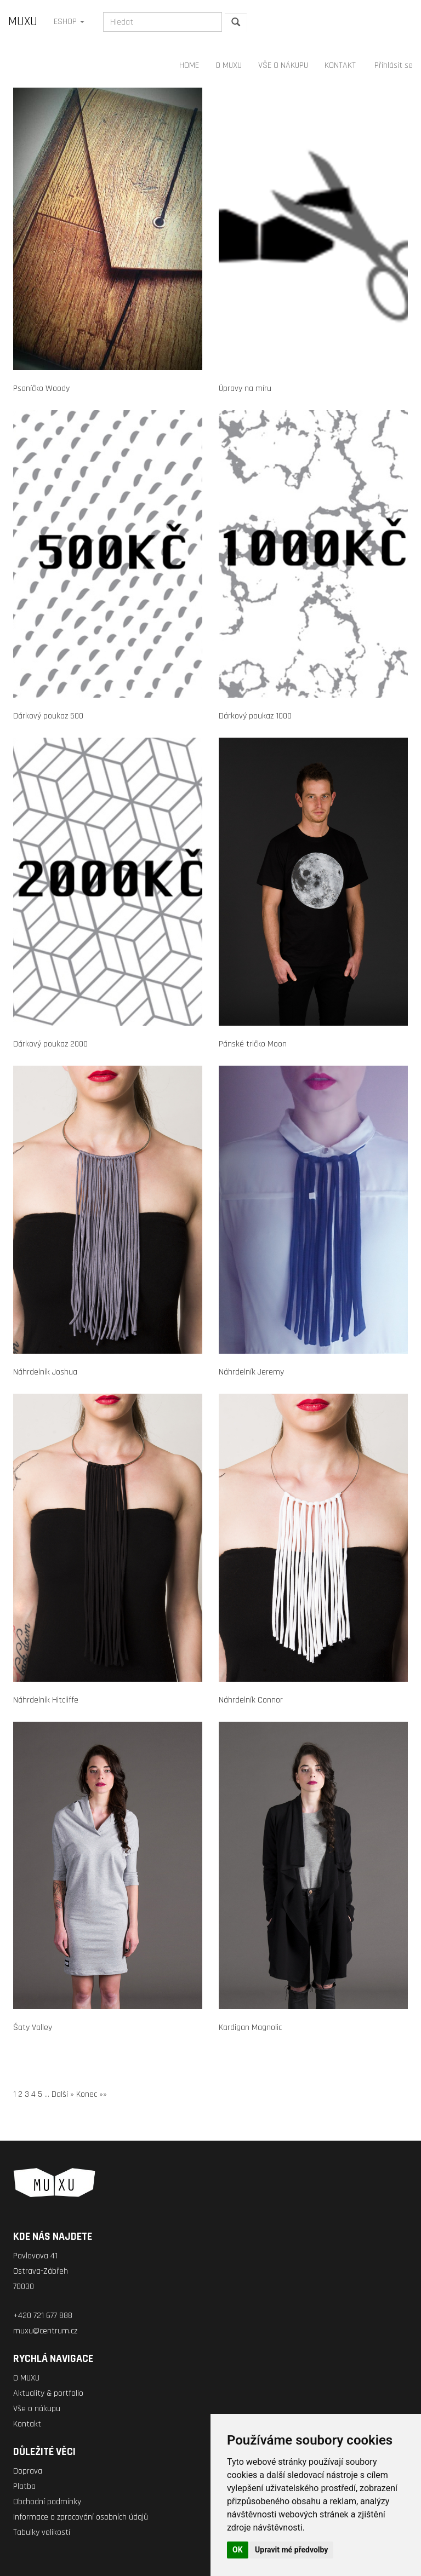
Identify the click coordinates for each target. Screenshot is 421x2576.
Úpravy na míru (245, 388)
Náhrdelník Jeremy (251, 1372)
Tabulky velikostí (41, 2532)
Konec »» (91, 2094)
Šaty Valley (32, 2027)
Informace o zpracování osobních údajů (80, 2517)
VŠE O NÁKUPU (283, 65)
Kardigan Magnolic (250, 2027)
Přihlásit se (393, 65)
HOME (189, 65)
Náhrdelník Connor (251, 1700)
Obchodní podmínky (47, 2502)
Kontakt (27, 2424)
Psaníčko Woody (41, 388)
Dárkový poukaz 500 (48, 716)
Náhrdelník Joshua (45, 1372)
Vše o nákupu (36, 2408)
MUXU (22, 22)
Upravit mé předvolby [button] (291, 2549)
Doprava (27, 2471)
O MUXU (228, 65)
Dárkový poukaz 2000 (50, 1044)
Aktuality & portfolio (48, 2393)
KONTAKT (340, 65)
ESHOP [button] (69, 21)
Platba (24, 2486)
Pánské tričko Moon (253, 1044)
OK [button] (237, 2549)
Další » (63, 2094)
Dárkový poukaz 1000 (255, 716)
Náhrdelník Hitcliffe (45, 1700)
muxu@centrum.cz (45, 2331)
